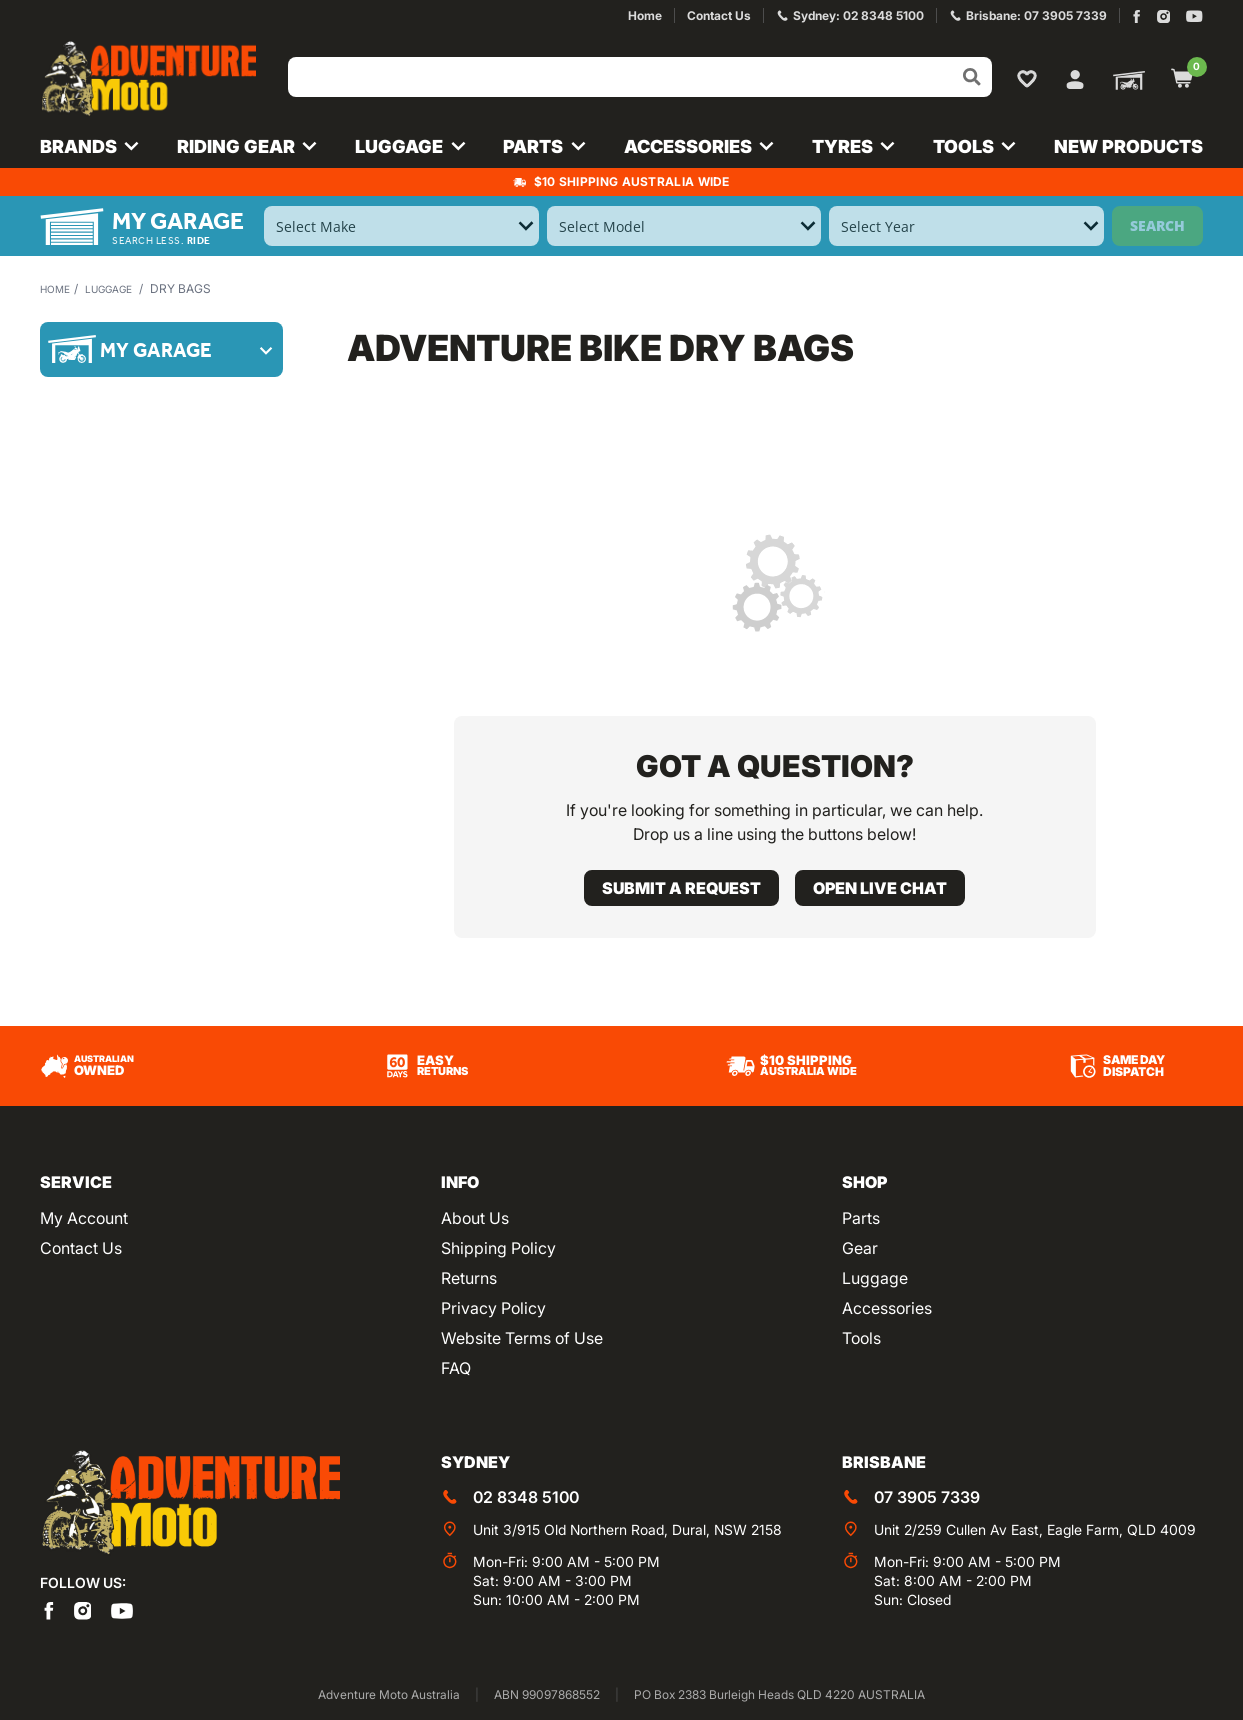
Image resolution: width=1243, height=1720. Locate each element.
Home (58, 288)
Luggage (120, 288)
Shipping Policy (498, 1248)
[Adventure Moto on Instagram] (1163, 16)
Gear (860, 1248)
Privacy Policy (493, 1308)
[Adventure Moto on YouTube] (1194, 16)
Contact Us (81, 1248)
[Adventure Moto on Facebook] (1136, 16)
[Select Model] (684, 226)
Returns (469, 1278)
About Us (475, 1218)
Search (1157, 225)
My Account (84, 1218)
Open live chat (880, 888)
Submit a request (681, 888)
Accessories (887, 1308)
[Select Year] (966, 226)
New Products (1128, 146)
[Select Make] (401, 226)
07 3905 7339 (927, 1497)
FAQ (456, 1368)
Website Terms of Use (522, 1338)
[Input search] (640, 77)
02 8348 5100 (526, 1497)
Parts (861, 1218)
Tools (861, 1338)
